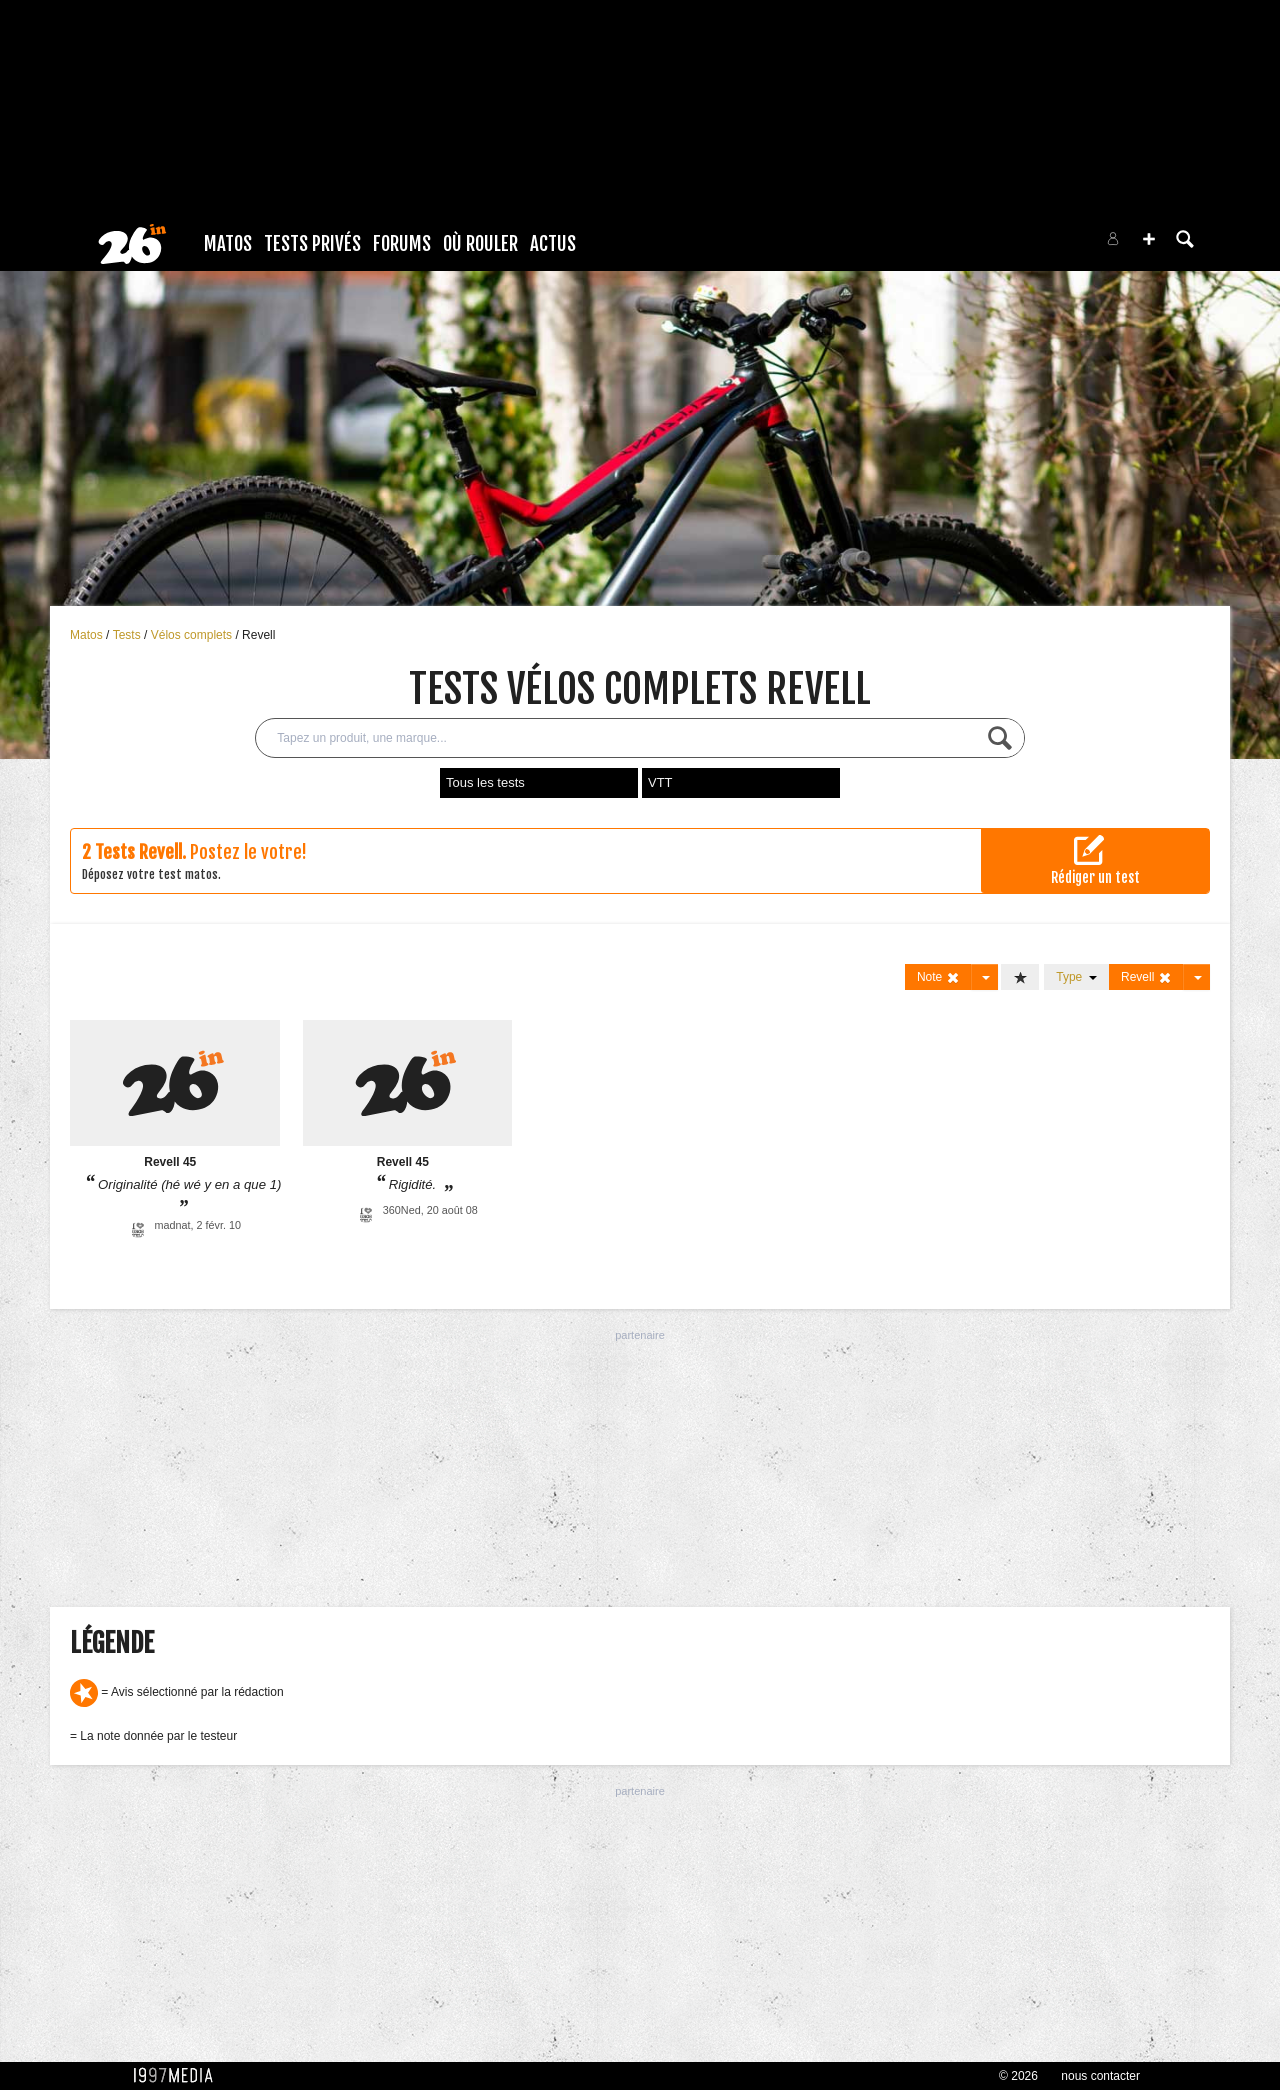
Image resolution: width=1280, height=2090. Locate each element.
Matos (228, 244)
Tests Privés (312, 244)
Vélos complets (193, 635)
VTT (660, 782)
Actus (553, 244)
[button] (1149, 239)
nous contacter (1100, 2076)
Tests (128, 635)
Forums (402, 244)
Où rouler (480, 244)
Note (938, 977)
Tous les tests (485, 782)
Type (1076, 977)
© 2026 (1018, 2076)
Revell (258, 635)
